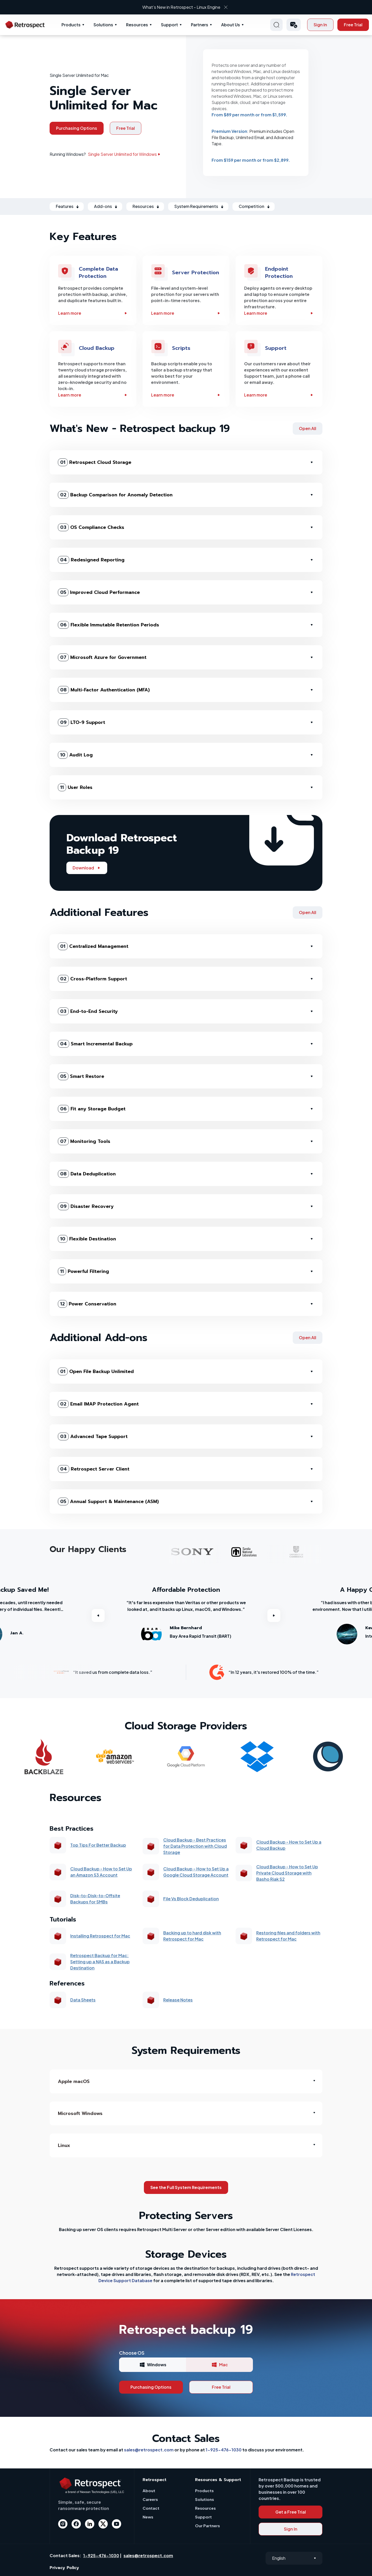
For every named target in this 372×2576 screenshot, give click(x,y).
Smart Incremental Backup (95, 1044)
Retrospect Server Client (93, 1469)
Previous (98, 1615)
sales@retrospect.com (149, 2449)
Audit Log (75, 755)
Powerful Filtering (83, 1271)
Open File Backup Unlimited (96, 1371)
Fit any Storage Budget (92, 1109)
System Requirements (196, 206)
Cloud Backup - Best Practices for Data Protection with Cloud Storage (195, 1846)
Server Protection (195, 272)
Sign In (320, 24)
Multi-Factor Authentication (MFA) (104, 690)
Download (87, 867)
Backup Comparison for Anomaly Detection (115, 495)
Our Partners (207, 2525)
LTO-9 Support (81, 722)
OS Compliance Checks (91, 527)
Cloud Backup (96, 348)
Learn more (93, 313)
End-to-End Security (88, 1011)
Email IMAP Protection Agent (98, 1404)
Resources (137, 24)
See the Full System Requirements (186, 2187)
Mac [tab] (219, 2365)
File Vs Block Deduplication (191, 1898)
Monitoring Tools (84, 1141)
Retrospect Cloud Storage (94, 462)
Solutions (103, 24)
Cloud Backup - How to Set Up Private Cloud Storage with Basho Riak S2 (287, 1873)
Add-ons (103, 206)
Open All (307, 428)
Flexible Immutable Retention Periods (108, 625)
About (149, 2490)
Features (64, 206)
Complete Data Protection (98, 272)
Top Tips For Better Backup (98, 1845)
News (148, 2516)
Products (71, 24)
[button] (293, 25)
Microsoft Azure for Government (102, 657)
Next (273, 1615)
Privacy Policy (64, 2568)
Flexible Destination (87, 1239)
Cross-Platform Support (92, 979)
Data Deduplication (87, 1174)
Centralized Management (93, 946)
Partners (199, 24)
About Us (230, 24)
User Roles (75, 787)
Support (169, 24)
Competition (251, 206)
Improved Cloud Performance (99, 592)
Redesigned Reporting (91, 560)
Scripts (181, 348)
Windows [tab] (152, 2365)
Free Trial (353, 24)
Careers (150, 2499)
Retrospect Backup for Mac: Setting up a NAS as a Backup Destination (100, 1962)
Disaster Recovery (86, 1206)
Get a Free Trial (290, 2512)
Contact (151, 2508)
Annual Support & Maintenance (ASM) (108, 1501)
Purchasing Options (76, 128)
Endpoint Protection (279, 272)
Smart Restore (81, 1076)
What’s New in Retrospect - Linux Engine (181, 7)
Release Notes (178, 1999)
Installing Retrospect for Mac (100, 1936)
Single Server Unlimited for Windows (124, 154)
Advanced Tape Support (93, 1436)
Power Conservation (87, 1304)
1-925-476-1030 (224, 2449)
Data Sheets (83, 1999)
